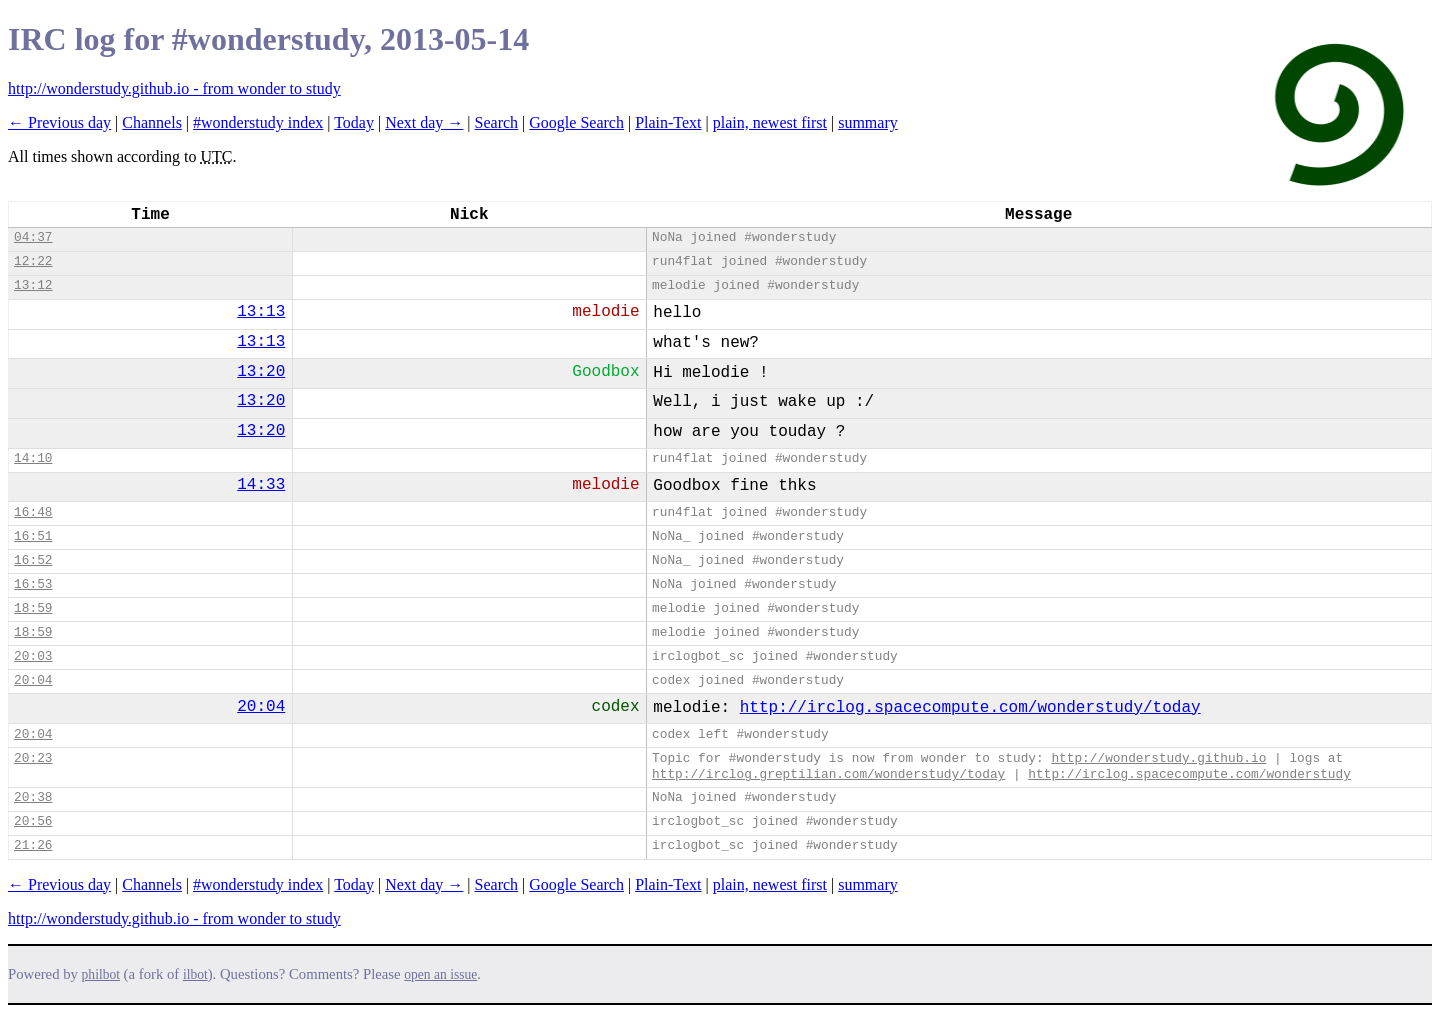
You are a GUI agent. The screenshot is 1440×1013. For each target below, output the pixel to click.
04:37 (33, 237)
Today (354, 122)
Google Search (576, 122)
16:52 (33, 560)
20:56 (33, 821)
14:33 (261, 485)
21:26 (33, 845)
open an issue (440, 974)
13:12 (33, 285)
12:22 (33, 261)
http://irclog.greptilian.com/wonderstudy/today (828, 774)
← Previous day (59, 122)
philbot (101, 974)
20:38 (33, 797)
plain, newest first (770, 122)
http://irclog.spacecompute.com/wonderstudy (1189, 774)
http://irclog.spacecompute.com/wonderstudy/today (970, 708)
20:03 (33, 656)
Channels (152, 122)
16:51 (33, 536)
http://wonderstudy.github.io (1158, 758)
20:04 (33, 680)
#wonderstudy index (258, 122)
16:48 (33, 512)
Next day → (424, 122)
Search (497, 122)
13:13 (261, 312)
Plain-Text (668, 122)
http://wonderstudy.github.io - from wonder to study (174, 88)
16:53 (33, 584)
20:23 (33, 758)
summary (868, 122)
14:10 (33, 458)
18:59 (33, 608)
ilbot (195, 974)
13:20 (261, 372)
